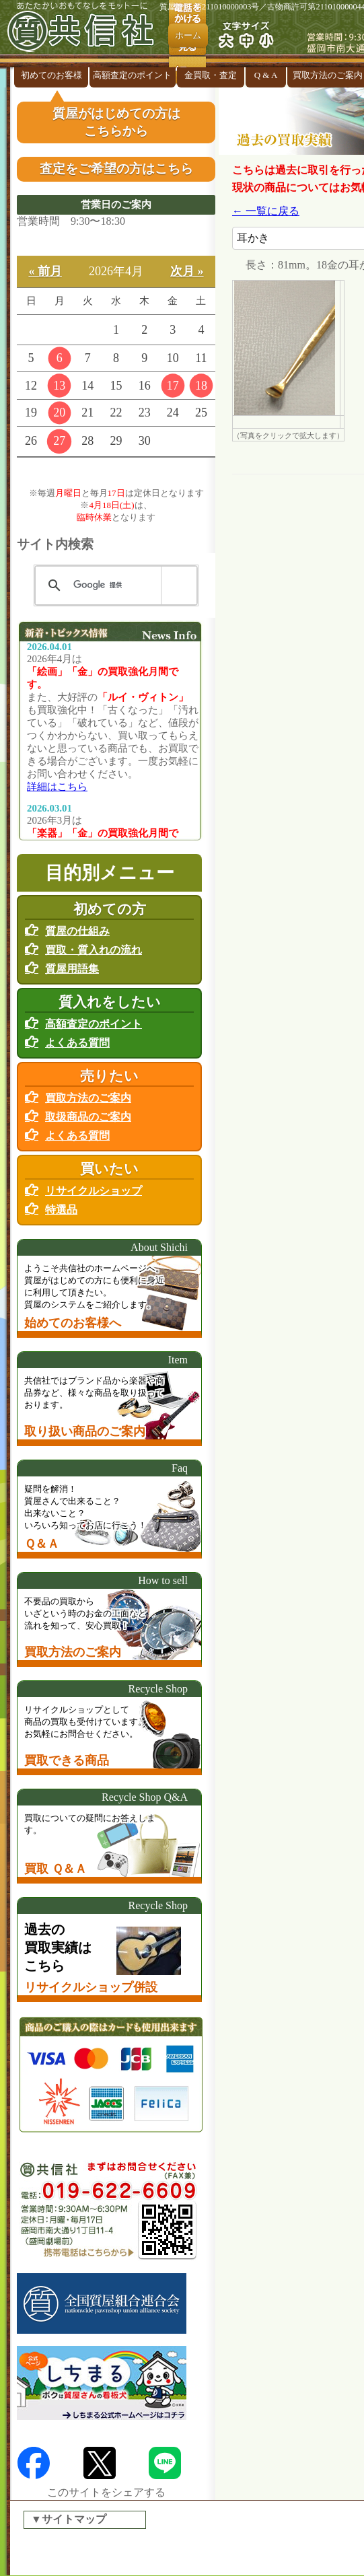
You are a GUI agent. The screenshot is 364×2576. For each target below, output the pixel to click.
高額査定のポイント (132, 75)
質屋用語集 (72, 968)
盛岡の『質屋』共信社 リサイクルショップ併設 (84, 33)
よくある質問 (77, 1042)
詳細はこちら (57, 786)
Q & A (266, 75)
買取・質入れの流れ (93, 950)
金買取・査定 (210, 75)
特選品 (61, 1209)
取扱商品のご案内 (88, 1116)
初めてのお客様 (51, 75)
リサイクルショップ (93, 1190)
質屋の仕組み (77, 931)
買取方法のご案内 (88, 1098)
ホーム (188, 35)
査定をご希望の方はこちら (116, 169)
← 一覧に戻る (265, 211)
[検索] (113, 585)
